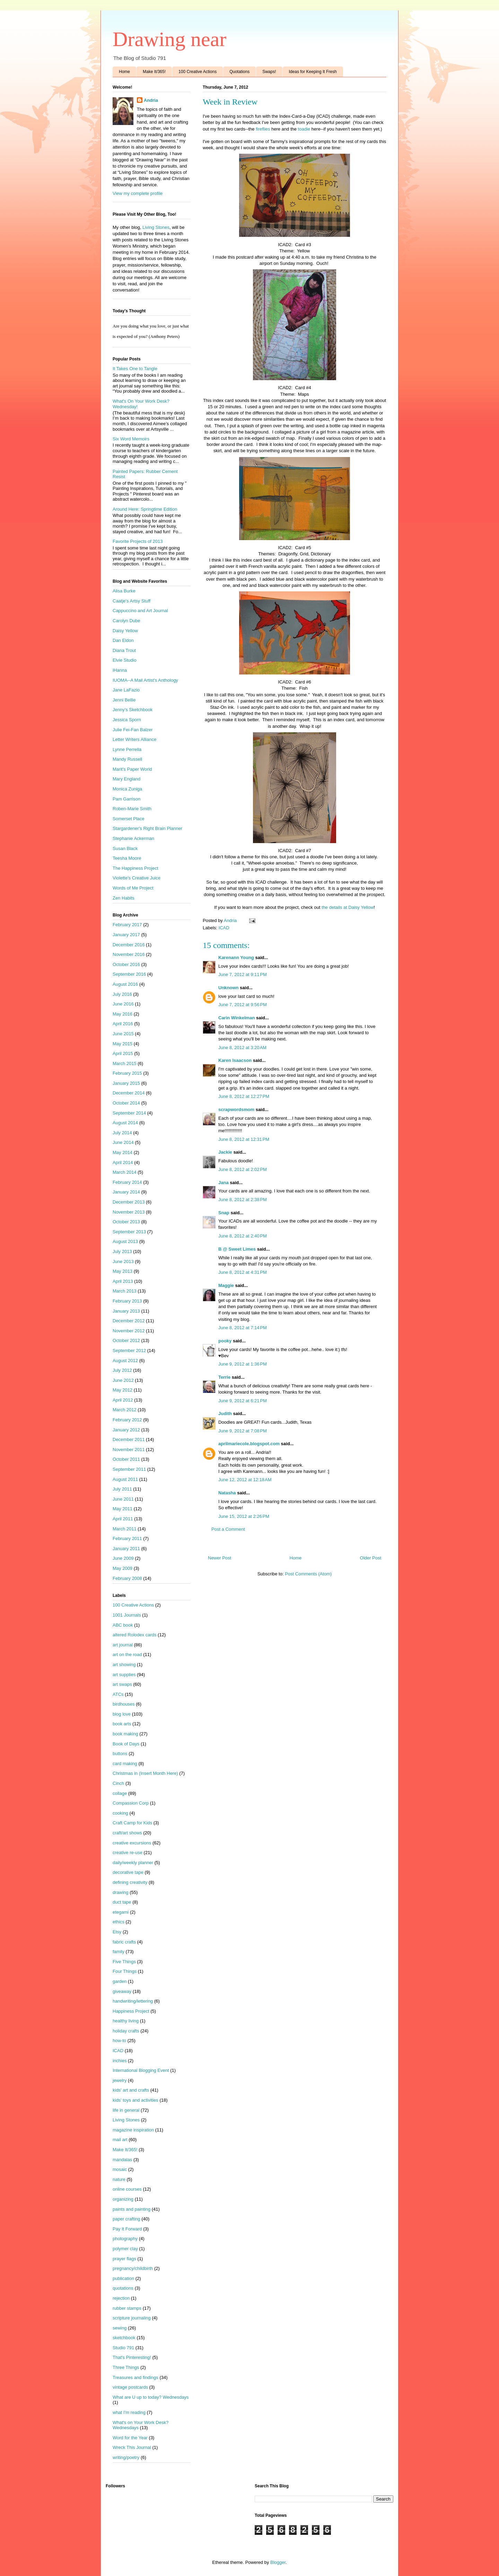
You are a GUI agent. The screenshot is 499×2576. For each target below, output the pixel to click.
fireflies (263, 129)
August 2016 (125, 984)
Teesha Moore (127, 858)
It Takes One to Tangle (135, 368)
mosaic (120, 2169)
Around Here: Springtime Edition (145, 509)
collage (120, 1793)
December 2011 (129, 1439)
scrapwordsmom (236, 1109)
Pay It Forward (127, 2228)
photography (125, 2238)
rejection (121, 2298)
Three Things (126, 2367)
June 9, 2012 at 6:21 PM (242, 1400)
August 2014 (125, 1122)
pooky (224, 1340)
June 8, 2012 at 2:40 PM (242, 1235)
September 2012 (129, 1350)
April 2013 (123, 1281)
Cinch (118, 1783)
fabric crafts (124, 1941)
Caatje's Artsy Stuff (131, 600)
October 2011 (126, 1459)
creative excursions (132, 1842)
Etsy (117, 1931)
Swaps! (269, 71)
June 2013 (123, 1261)
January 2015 (126, 1083)
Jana (223, 1182)
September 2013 (129, 1231)
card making (125, 1763)
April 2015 (123, 1053)
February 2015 (127, 1073)
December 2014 (129, 1092)
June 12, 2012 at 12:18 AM (245, 1479)
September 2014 (129, 1113)
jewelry (119, 2080)
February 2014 (127, 1182)
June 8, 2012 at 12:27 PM (243, 1096)
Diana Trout (124, 650)
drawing (121, 1892)
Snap (223, 1212)
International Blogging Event (141, 2070)
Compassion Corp (131, 1803)
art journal (123, 1644)
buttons (120, 1753)
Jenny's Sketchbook (132, 709)
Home (124, 71)
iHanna (120, 670)
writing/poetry (126, 2457)
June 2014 (123, 1142)
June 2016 (123, 1004)
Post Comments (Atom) (308, 1573)
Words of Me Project (133, 888)
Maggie (226, 1285)
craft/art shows (127, 1832)
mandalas (122, 2159)
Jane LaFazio (126, 689)
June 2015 (123, 1033)
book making (125, 1733)
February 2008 (127, 1578)
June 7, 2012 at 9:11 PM (242, 974)
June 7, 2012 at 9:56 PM (242, 1004)
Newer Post (219, 1557)
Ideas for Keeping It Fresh (313, 71)
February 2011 (127, 1538)
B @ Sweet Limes (237, 1249)
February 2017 (127, 924)
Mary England (126, 778)
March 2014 (125, 1172)
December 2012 (129, 1320)
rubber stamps (127, 2308)
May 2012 (122, 1390)
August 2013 (125, 1241)
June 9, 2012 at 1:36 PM (242, 1364)
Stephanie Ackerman (133, 838)
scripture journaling (132, 2317)
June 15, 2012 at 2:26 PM (243, 1516)
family (118, 1951)
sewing (119, 2328)
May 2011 (122, 1508)
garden (119, 1981)
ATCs (118, 1694)
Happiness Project (131, 2011)
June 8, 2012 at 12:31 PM (243, 1139)
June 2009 (123, 1558)
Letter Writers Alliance (134, 739)
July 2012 (122, 1370)
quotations (123, 2288)
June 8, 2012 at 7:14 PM (242, 1327)
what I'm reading (129, 2412)
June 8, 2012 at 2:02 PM (242, 1169)
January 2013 (126, 1311)
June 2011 (123, 1499)
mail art (120, 2139)
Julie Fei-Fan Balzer (133, 729)
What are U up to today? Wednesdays (151, 2397)
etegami (121, 1912)
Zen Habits (123, 898)
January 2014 (126, 1192)
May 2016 (122, 1014)
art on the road (127, 1654)
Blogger (278, 2562)
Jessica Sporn (127, 719)
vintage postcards (130, 2387)
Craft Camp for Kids (132, 1822)
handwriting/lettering (133, 2001)
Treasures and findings (135, 2377)
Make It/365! (154, 71)
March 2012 (125, 1409)
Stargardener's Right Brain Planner (147, 828)
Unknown (228, 987)
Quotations (239, 71)
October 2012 (126, 1340)
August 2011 (125, 1479)
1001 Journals (127, 1615)
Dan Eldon (123, 640)
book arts (122, 1723)
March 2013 (125, 1291)
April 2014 (123, 1162)
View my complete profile (138, 193)
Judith (225, 1413)
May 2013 (122, 1271)
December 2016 (129, 944)
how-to (119, 2040)
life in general (126, 2110)
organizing (123, 2199)
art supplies (124, 1674)
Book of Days (126, 1743)
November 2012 (129, 1330)
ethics (118, 1921)
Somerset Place (129, 818)
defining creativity (130, 1882)
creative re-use (127, 1852)
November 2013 (129, 1212)
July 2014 (122, 1132)
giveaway (122, 1991)
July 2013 (122, 1251)
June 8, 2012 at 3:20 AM (242, 1047)
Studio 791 (123, 2347)
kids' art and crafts (131, 2090)
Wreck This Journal (132, 2447)
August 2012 (125, 1360)
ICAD (224, 927)
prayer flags (124, 2258)
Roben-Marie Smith (132, 808)
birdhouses (124, 1704)
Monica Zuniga (127, 788)
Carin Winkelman (236, 1017)
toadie (304, 129)
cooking (120, 1813)
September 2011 (129, 1469)
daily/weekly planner (133, 1862)
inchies (119, 2060)
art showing (124, 1664)
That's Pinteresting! (132, 2357)
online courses (127, 2189)
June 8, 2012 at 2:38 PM (242, 1199)
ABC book (123, 1625)
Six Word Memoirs (131, 438)
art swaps (122, 1684)
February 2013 (127, 1301)
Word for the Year (130, 2437)
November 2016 (129, 954)
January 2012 (126, 1429)
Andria (151, 100)
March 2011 (125, 1528)
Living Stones (155, 227)
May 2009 (122, 1568)
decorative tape (128, 1872)
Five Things (124, 1961)
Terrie (224, 1377)
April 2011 (123, 1518)
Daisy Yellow (125, 630)
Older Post (370, 1557)
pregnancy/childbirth (133, 2268)
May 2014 (122, 1152)
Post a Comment (228, 1529)
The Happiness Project (135, 868)
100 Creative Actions (197, 71)
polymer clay (125, 2248)
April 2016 (123, 1023)
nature (119, 2179)
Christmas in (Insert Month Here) (145, 1773)
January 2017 (126, 934)
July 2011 (122, 1489)
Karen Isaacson (235, 1060)
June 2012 (123, 1380)
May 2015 (122, 1043)
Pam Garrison (126, 799)
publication (123, 2278)
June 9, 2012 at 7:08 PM (242, 1430)
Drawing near (169, 39)
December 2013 (129, 1202)
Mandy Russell (127, 759)
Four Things (125, 1971)
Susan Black (125, 848)
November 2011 (129, 1449)
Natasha (227, 1492)
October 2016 (126, 964)
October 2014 (126, 1103)
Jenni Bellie (124, 700)
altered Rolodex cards (134, 1634)
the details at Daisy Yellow (348, 907)
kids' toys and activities (135, 2100)
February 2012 (127, 1419)
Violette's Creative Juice (136, 877)
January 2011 (126, 1548)
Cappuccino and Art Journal (140, 610)
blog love (122, 1714)
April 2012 (123, 1400)
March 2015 (125, 1063)
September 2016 (129, 974)
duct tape (122, 1902)
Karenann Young (236, 957)
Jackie (225, 1152)
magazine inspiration (133, 2129)
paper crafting (126, 2218)
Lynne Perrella (127, 749)
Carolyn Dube (126, 620)
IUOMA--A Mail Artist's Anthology (145, 680)
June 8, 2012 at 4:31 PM (242, 1272)
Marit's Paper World (132, 769)
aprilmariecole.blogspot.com (249, 1443)
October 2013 (126, 1221)
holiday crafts (126, 2030)
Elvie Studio (125, 660)
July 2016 (122, 994)
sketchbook (124, 2337)
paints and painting (131, 2209)
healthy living (126, 2020)
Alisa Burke (124, 590)
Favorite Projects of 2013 (138, 541)
